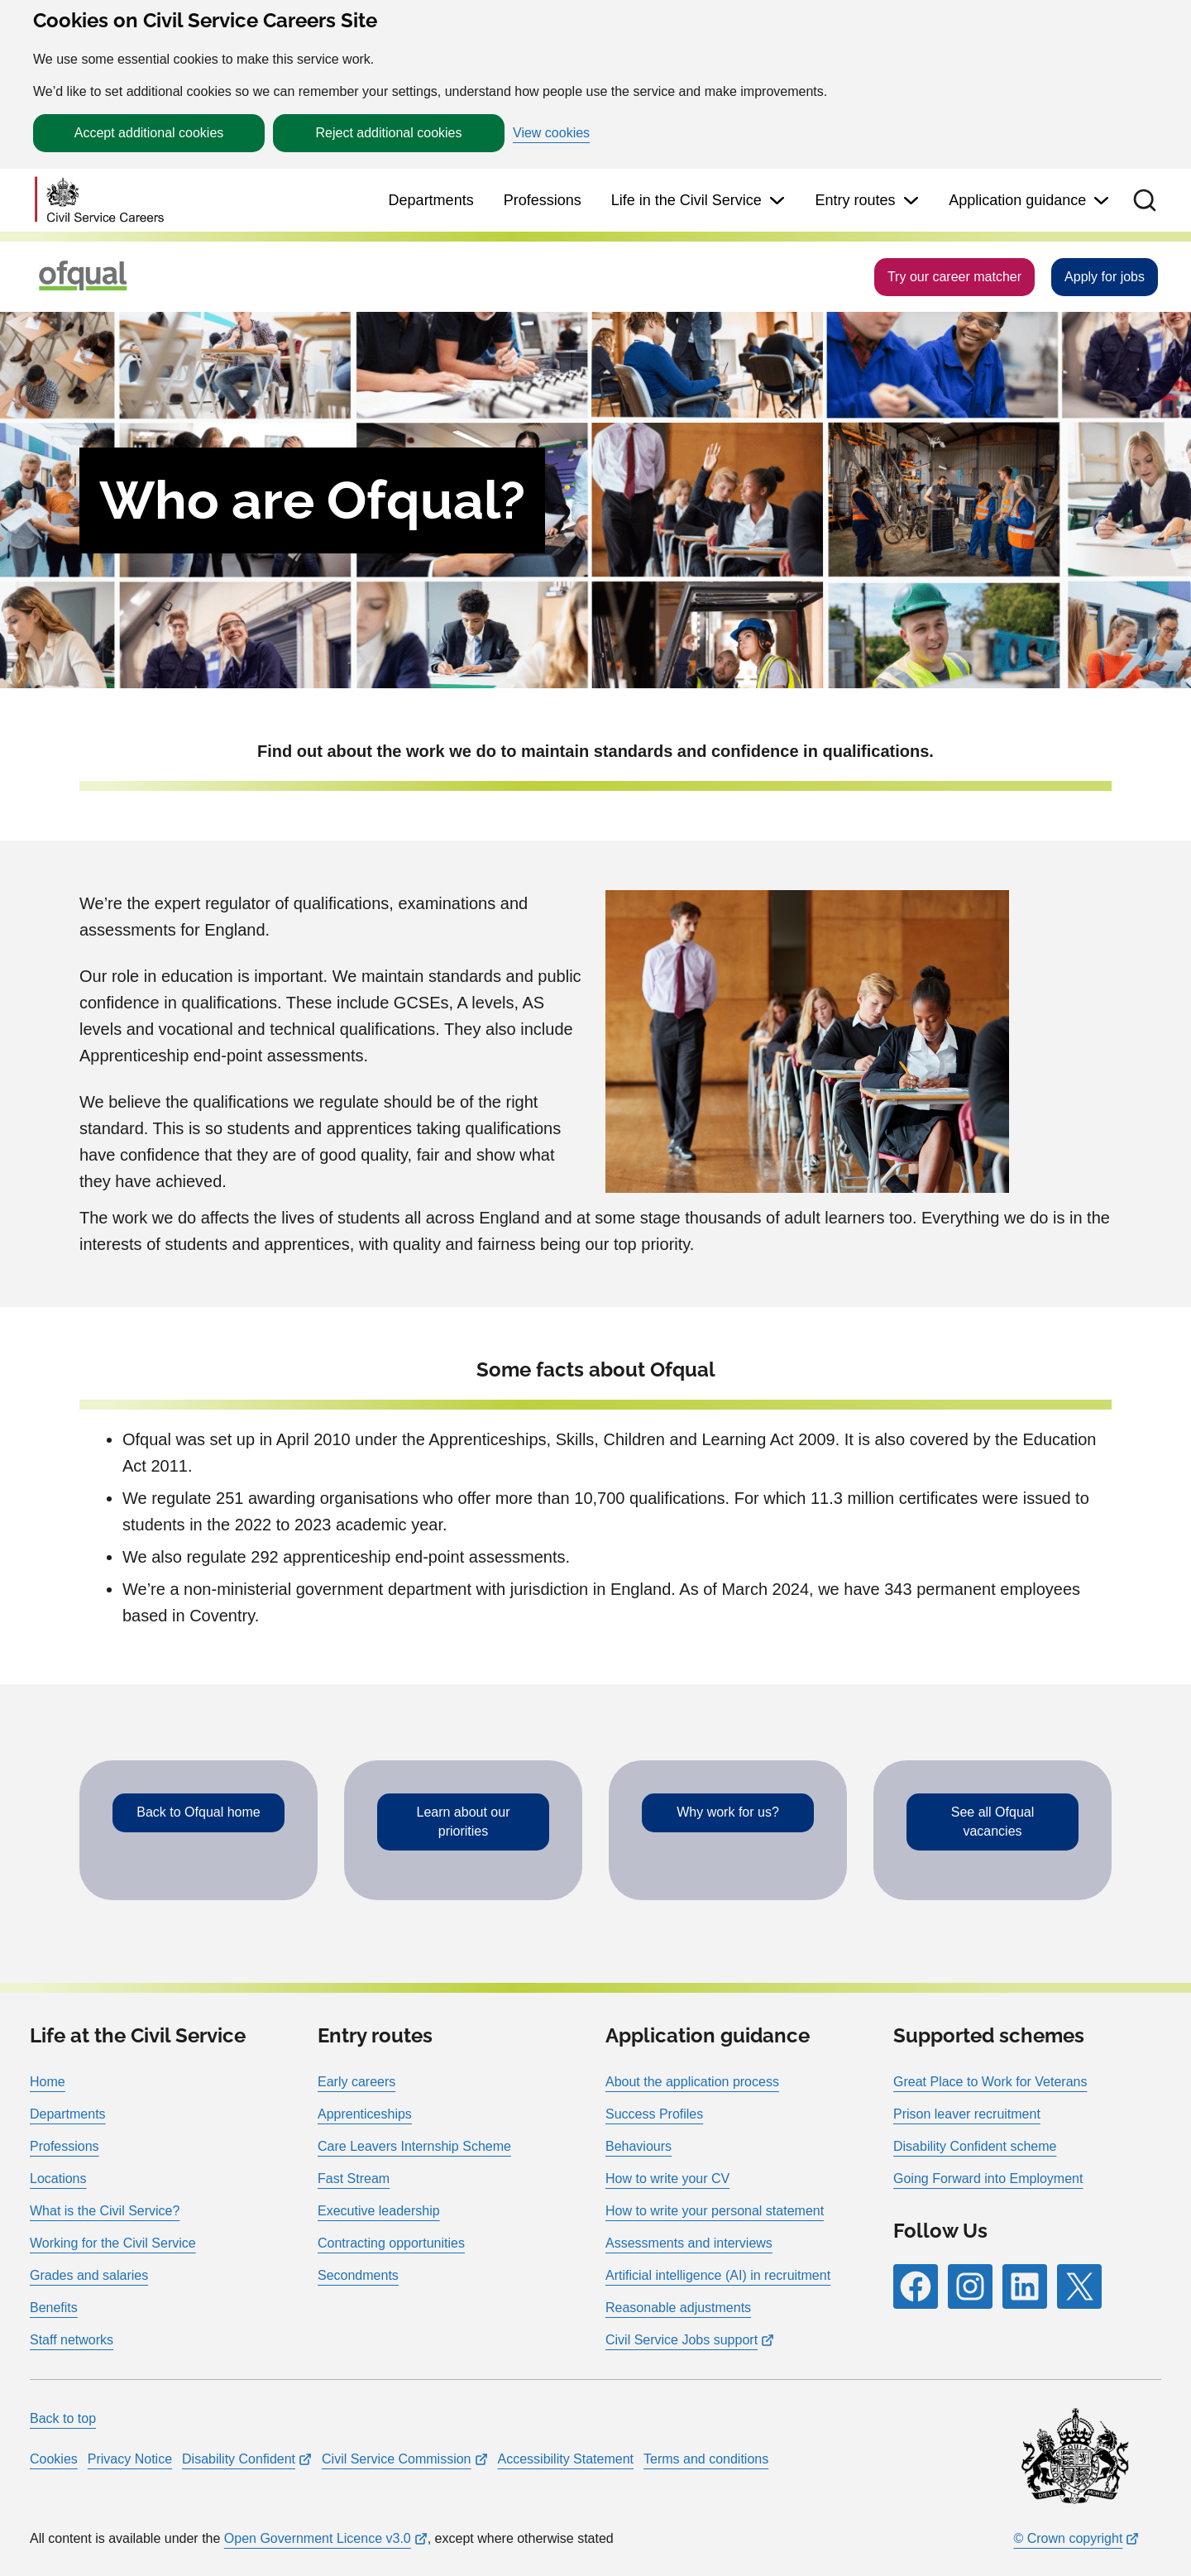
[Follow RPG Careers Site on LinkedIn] (1024, 2286)
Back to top (63, 2418)
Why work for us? (728, 1812)
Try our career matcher (954, 277)
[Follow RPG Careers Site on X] (1079, 2286)
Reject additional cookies (389, 133)
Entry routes (855, 200)
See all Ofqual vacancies (993, 1821)
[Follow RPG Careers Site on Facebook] (915, 2286)
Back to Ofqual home (198, 1812)
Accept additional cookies (149, 133)
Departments (431, 200)
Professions (542, 200)
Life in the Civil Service (686, 200)
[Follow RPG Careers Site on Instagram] (970, 2286)
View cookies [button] (551, 133)
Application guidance (1017, 200)
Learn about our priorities (463, 1821)
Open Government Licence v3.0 (317, 2538)
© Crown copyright (1067, 2538)
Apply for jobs (1104, 277)
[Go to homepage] (99, 201)
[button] (1144, 200)
